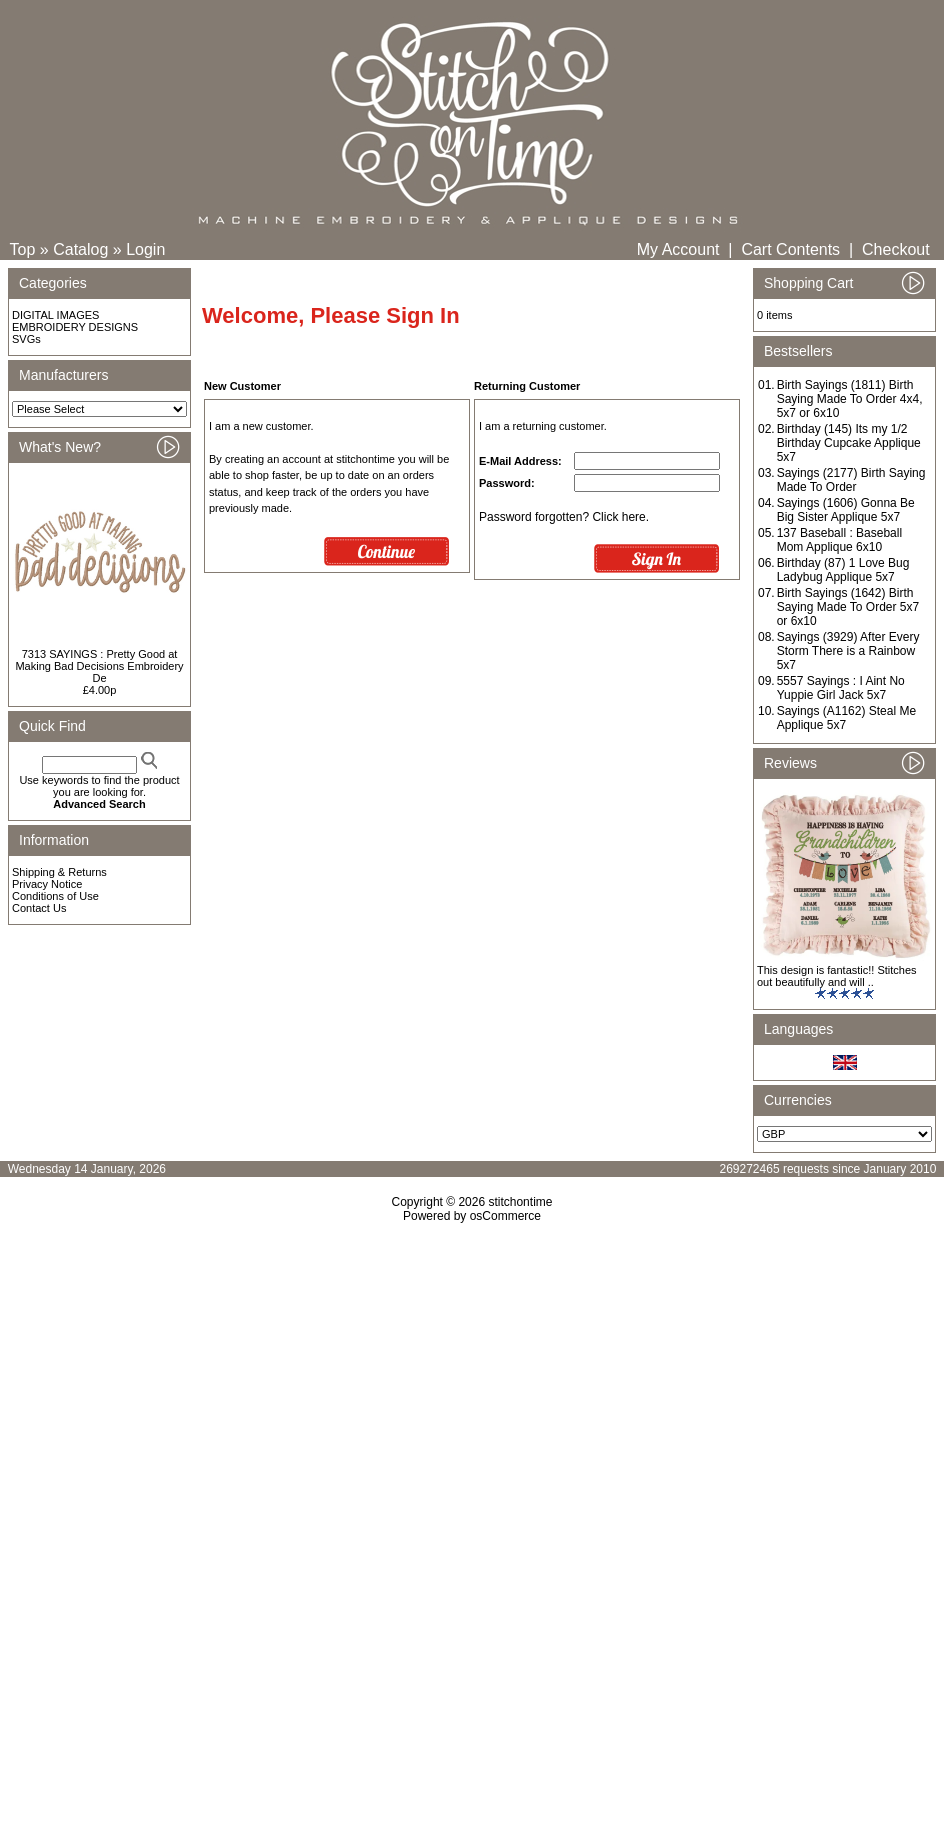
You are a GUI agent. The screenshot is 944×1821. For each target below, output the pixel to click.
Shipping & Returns (59, 872)
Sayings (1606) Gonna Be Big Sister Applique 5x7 (846, 510)
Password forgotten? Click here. (564, 517)
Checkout (896, 249)
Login (145, 249)
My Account (678, 249)
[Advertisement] (472, 1395)
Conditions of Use (55, 896)
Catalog (80, 249)
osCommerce (505, 1216)
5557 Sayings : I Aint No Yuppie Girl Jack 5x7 (841, 688)
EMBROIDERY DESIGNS (75, 327)
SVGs (26, 339)
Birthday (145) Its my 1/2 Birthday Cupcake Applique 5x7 (849, 443)
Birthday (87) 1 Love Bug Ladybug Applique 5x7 (843, 570)
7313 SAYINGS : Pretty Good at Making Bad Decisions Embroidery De (99, 666)
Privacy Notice (47, 884)
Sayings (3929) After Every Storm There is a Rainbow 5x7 (848, 651)
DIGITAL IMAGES (55, 315)
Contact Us (39, 908)
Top (23, 249)
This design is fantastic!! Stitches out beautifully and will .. (837, 976)
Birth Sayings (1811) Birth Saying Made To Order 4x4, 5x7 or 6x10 (850, 399)
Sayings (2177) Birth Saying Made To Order (851, 480)
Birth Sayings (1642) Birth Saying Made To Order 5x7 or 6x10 (848, 607)
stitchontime (520, 1202)
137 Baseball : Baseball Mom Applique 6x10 (839, 540)
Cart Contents (790, 249)
